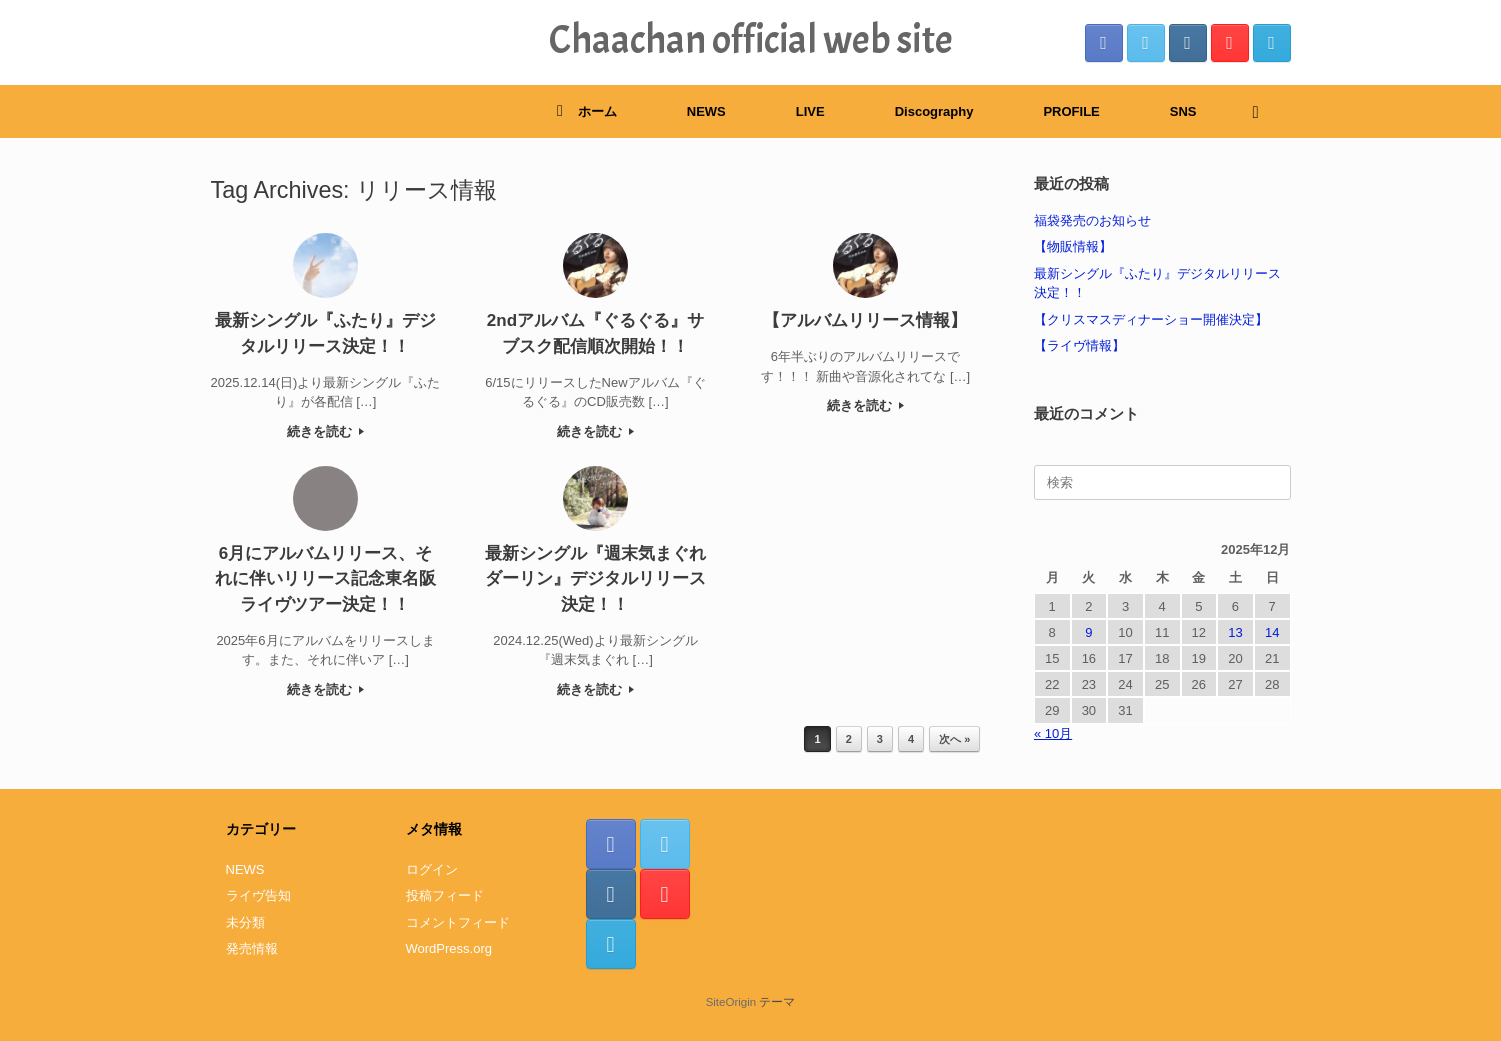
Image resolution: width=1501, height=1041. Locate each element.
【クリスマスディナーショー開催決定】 (1151, 319)
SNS (1183, 111)
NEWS (706, 111)
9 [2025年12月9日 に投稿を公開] (1088, 632)
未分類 (245, 922)
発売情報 (252, 948)
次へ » (954, 739)
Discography (934, 111)
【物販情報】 (1073, 246)
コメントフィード (458, 922)
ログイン (432, 869)
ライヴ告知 (258, 895)
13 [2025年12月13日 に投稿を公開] (1235, 632)
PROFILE (1071, 111)
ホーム (587, 111)
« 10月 (1053, 733)
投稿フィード (445, 895)
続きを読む (325, 431)
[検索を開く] (1261, 111)
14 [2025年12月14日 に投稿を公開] (1272, 632)
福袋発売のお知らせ (1092, 220)
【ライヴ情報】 (1079, 345)
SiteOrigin (731, 1002)
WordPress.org (449, 948)
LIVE (810, 111)
